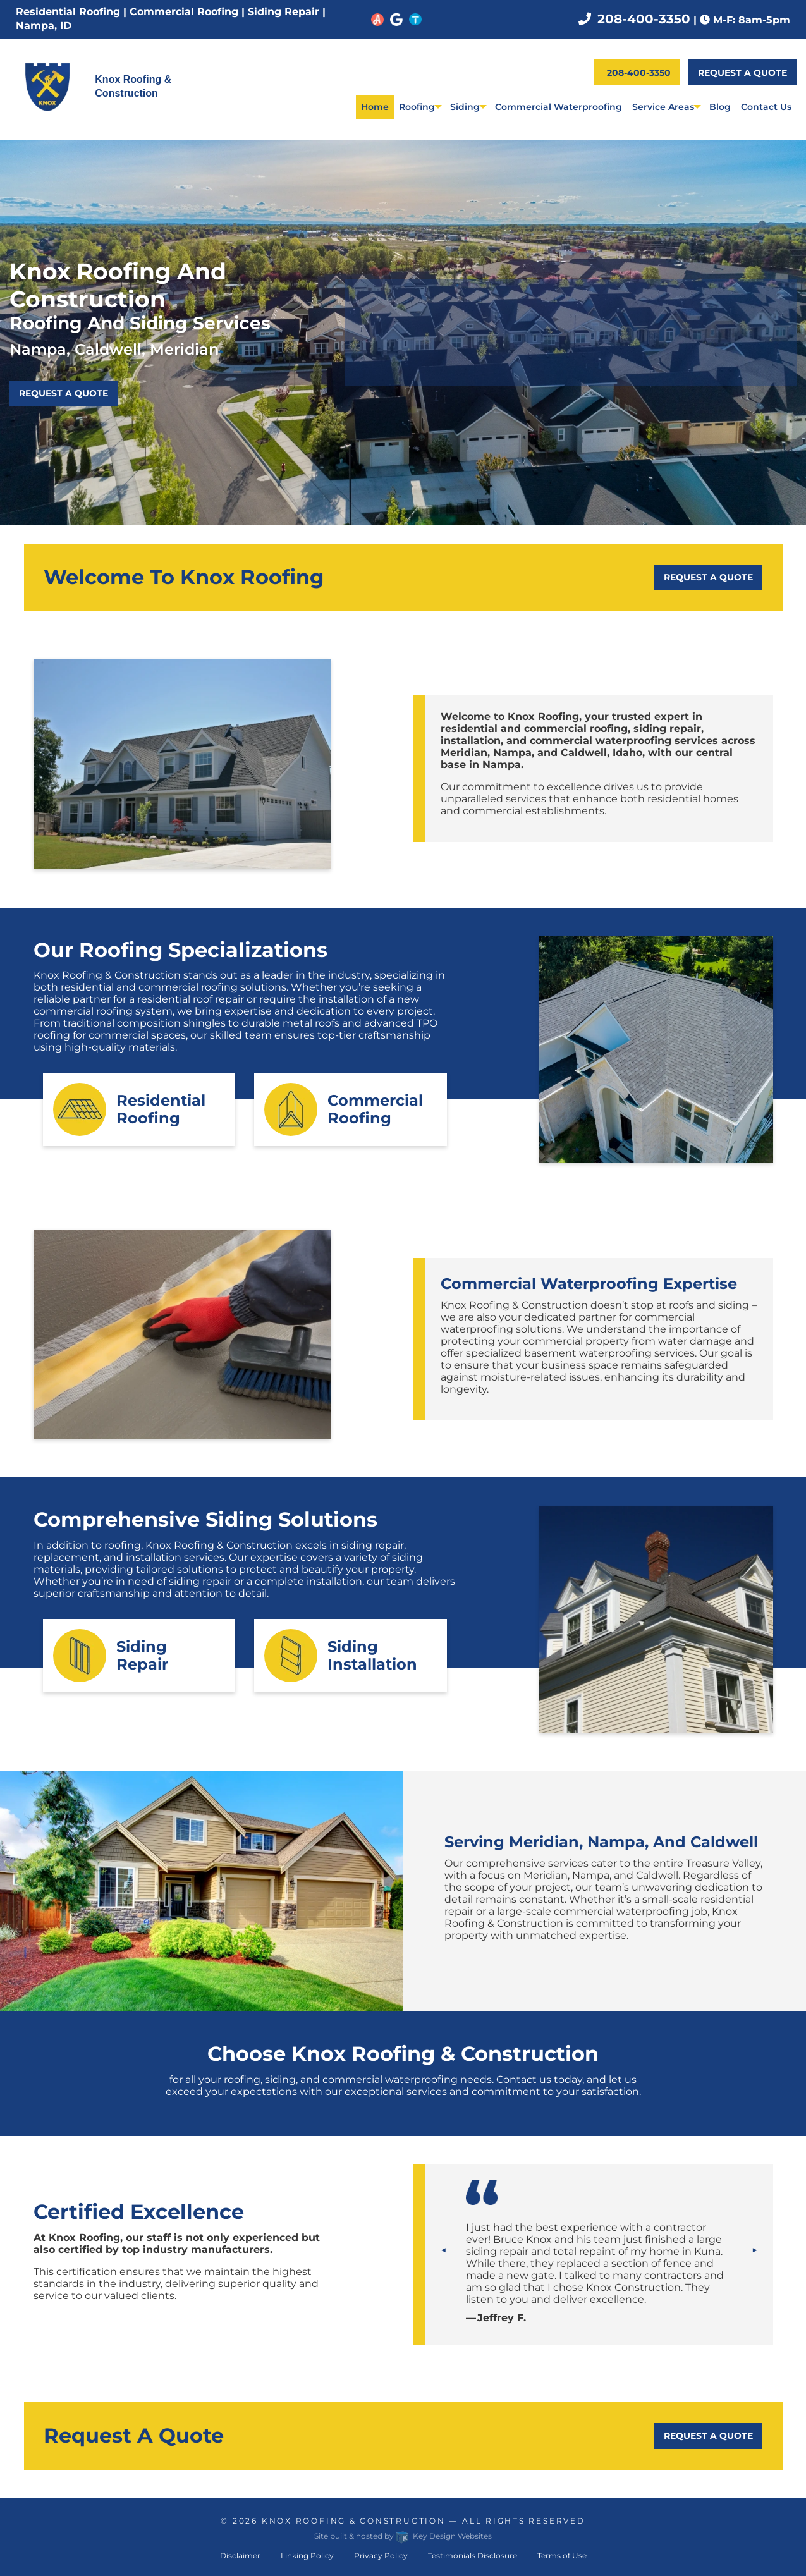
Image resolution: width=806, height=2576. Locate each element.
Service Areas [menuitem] (663, 107)
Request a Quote (742, 72)
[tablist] (599, 2272)
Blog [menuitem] (720, 107)
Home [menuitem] (375, 107)
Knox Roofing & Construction (354, 2520)
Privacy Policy (381, 2555)
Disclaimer (240, 2555)
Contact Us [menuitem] (766, 107)
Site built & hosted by (402, 2536)
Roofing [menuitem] (417, 107)
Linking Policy (307, 2555)
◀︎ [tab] (449, 2249)
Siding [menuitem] (465, 107)
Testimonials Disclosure (472, 2555)
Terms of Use (562, 2555)
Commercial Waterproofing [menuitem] (558, 107)
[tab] (599, 2272)
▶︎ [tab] (760, 2249)
